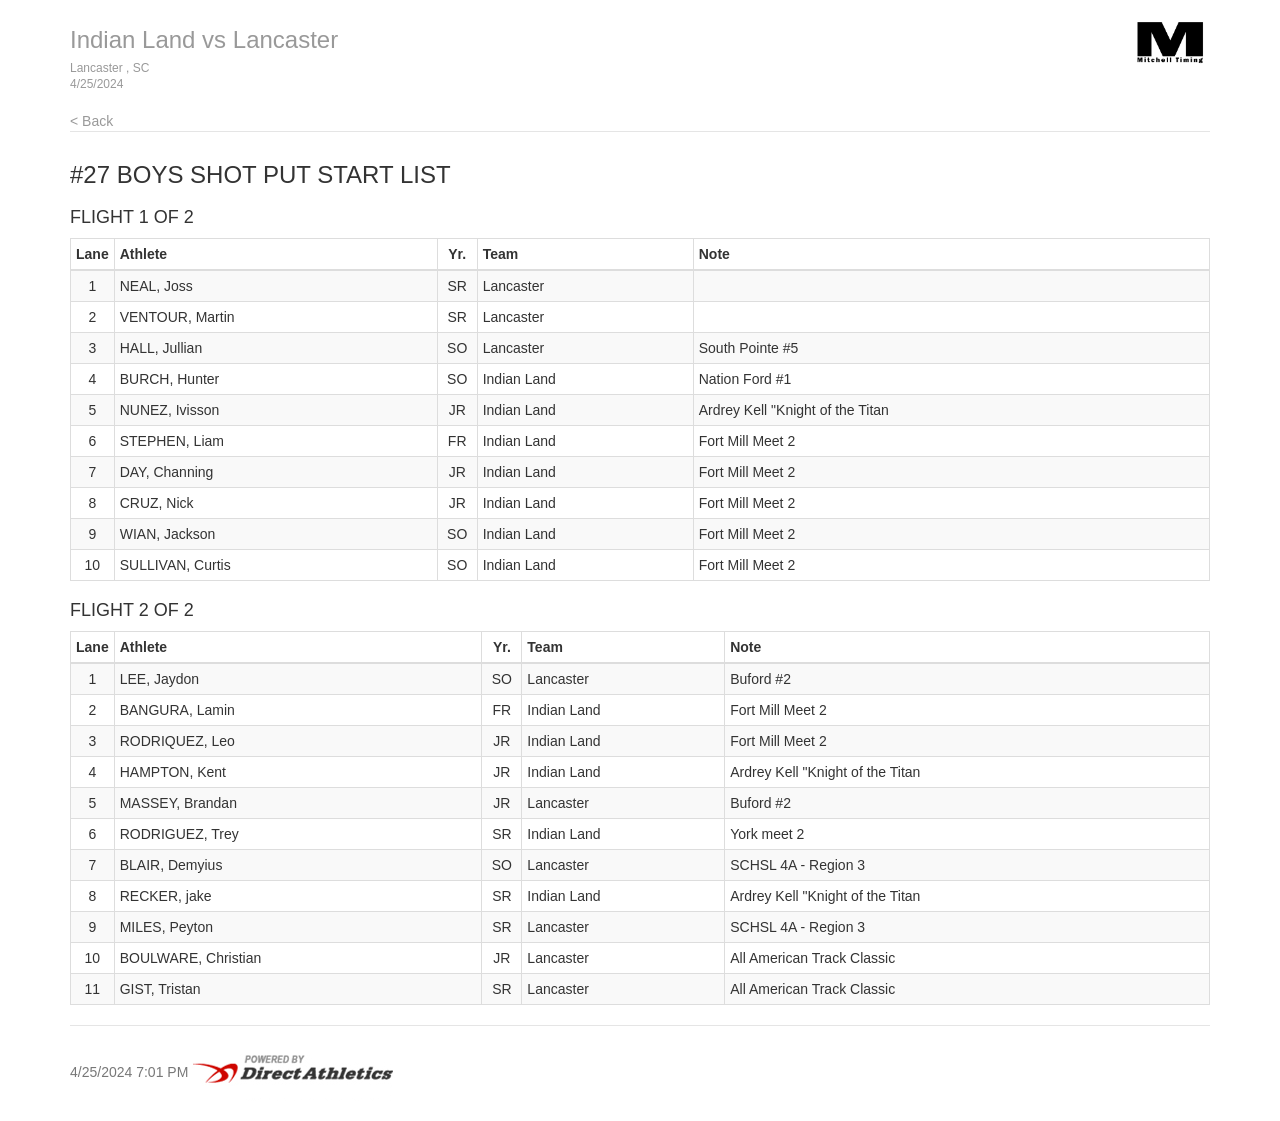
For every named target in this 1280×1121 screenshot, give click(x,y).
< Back (91, 121)
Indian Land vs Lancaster (204, 39)
